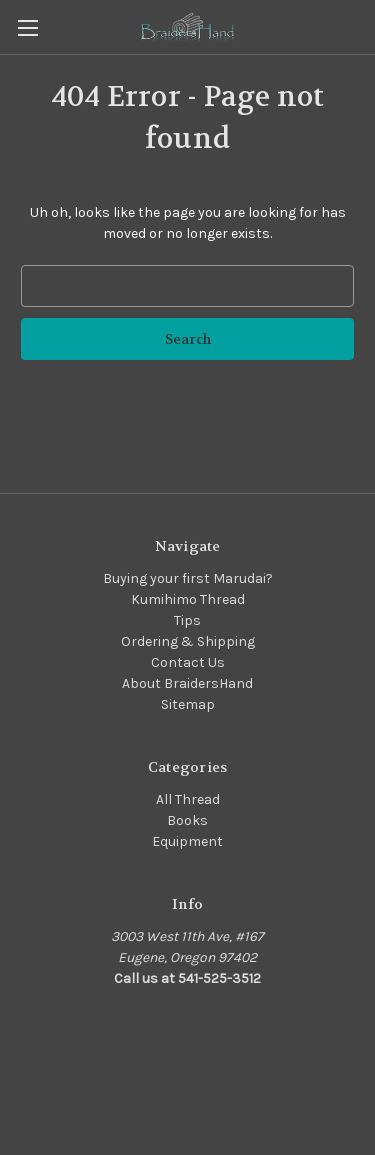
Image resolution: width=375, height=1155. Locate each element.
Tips (187, 620)
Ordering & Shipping (188, 641)
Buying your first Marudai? (188, 578)
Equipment (187, 841)
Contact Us (188, 662)
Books (187, 820)
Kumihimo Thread (188, 599)
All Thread (188, 799)
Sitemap (188, 704)
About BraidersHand (187, 683)
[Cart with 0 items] (364, 26)
